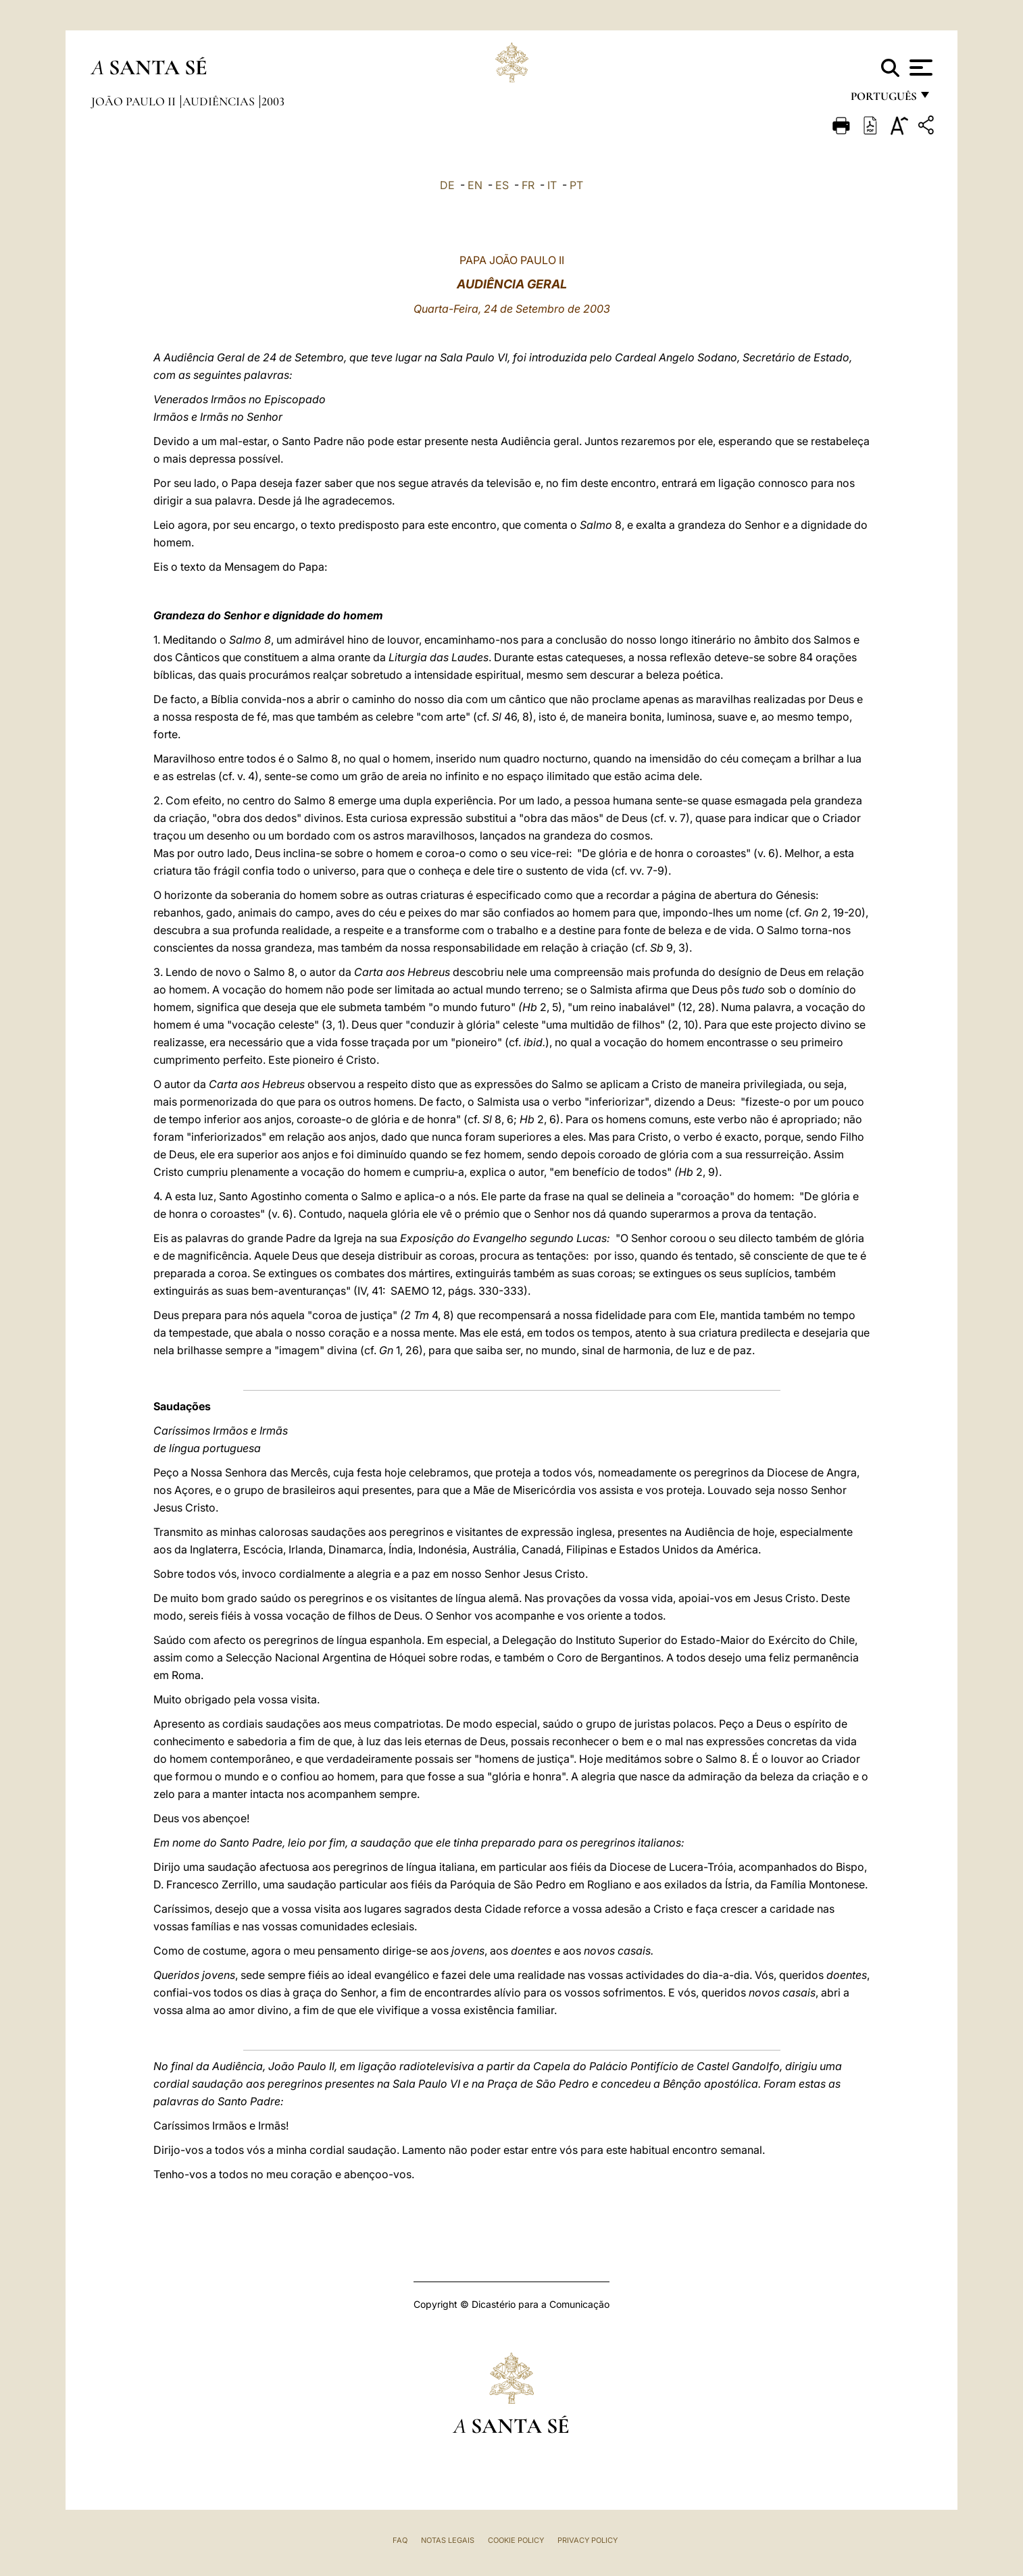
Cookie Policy (516, 2540)
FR (528, 185)
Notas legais (447, 2540)
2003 (272, 101)
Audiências (219, 101)
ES (502, 185)
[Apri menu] (919, 67)
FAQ (400, 2540)
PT (576, 185)
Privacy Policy (587, 2540)
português (883, 99)
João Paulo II (134, 101)
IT (552, 185)
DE (447, 185)
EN (475, 185)
